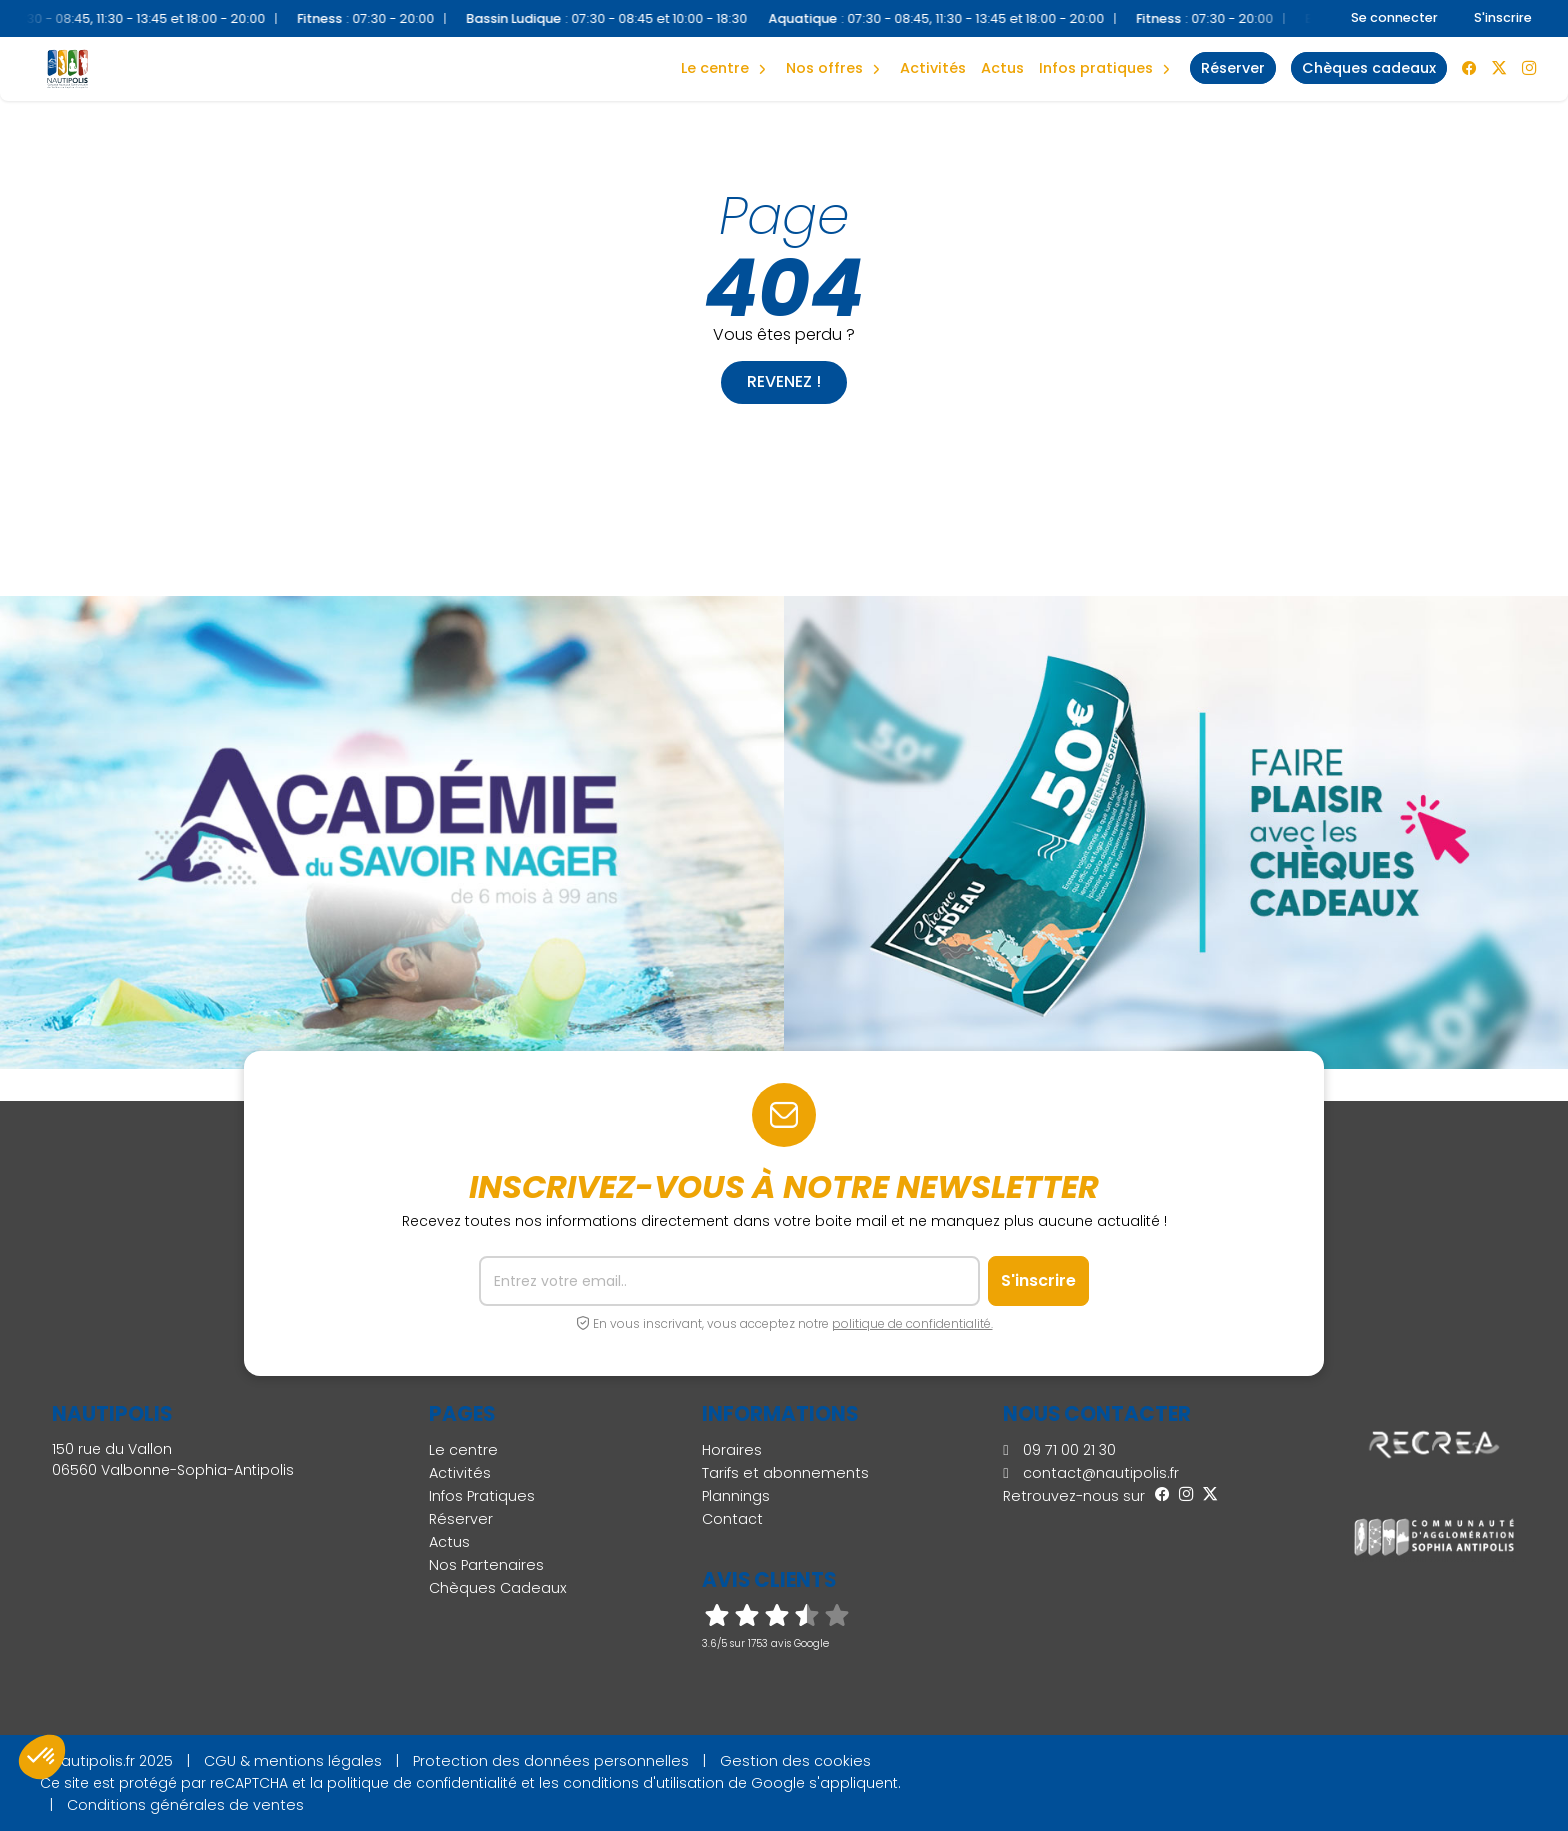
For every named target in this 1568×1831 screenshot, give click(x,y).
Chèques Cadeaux (498, 1588)
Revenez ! (784, 381)
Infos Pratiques (1096, 68)
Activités (933, 68)
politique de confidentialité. (912, 1323)
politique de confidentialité (422, 1783)
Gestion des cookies (795, 1761)
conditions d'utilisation (643, 1783)
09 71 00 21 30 (1059, 1450)
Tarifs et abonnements (785, 1473)
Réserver (461, 1519)
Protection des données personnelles (551, 1761)
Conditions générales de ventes (185, 1805)
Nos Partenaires (486, 1565)
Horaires (732, 1450)
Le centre (463, 1450)
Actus (1002, 68)
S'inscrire (1503, 17)
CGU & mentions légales (293, 1761)
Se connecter (1394, 17)
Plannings (736, 1496)
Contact (732, 1519)
